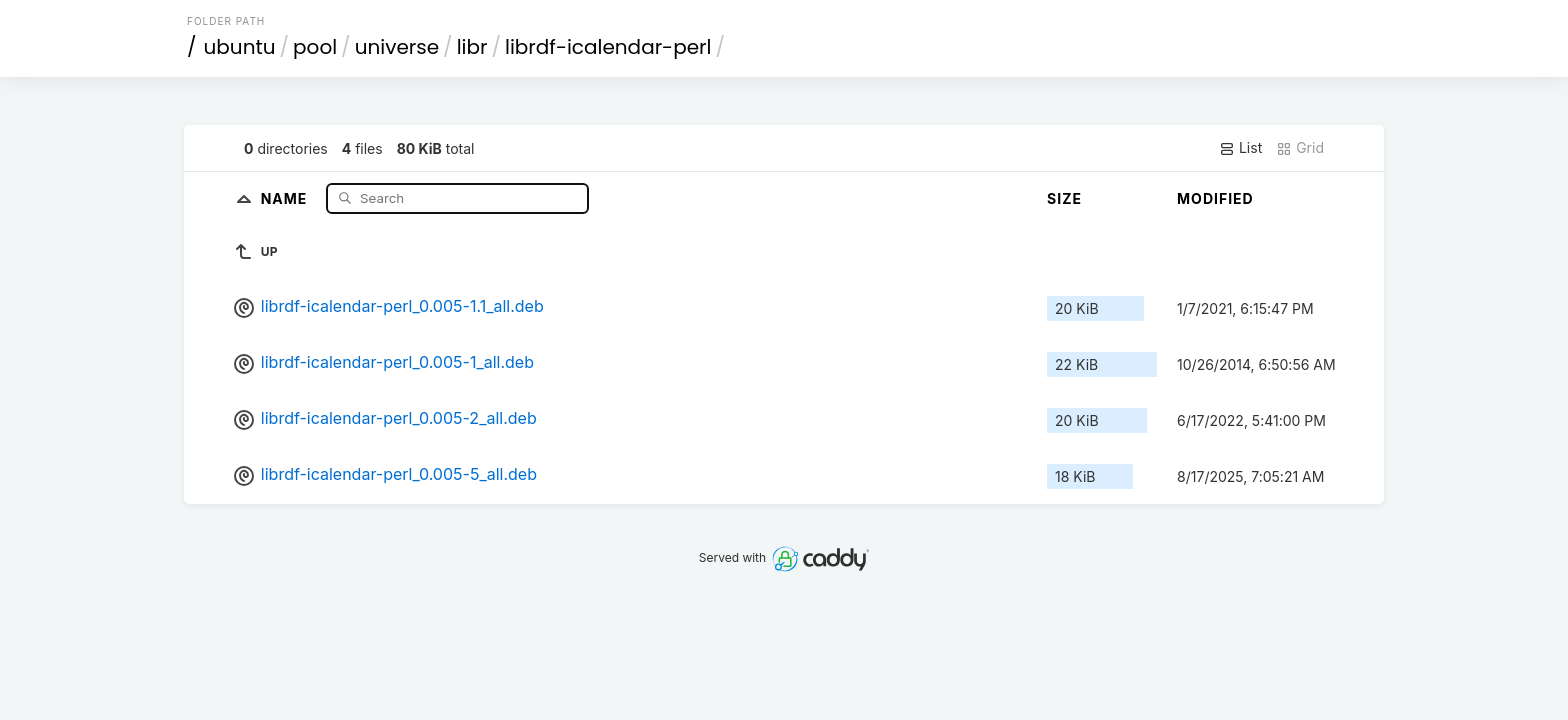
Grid (1300, 148)
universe (397, 47)
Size (1064, 198)
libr (472, 47)
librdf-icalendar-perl (608, 47)
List (1240, 148)
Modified (1215, 198)
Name (286, 197)
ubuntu (240, 47)
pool (315, 47)
